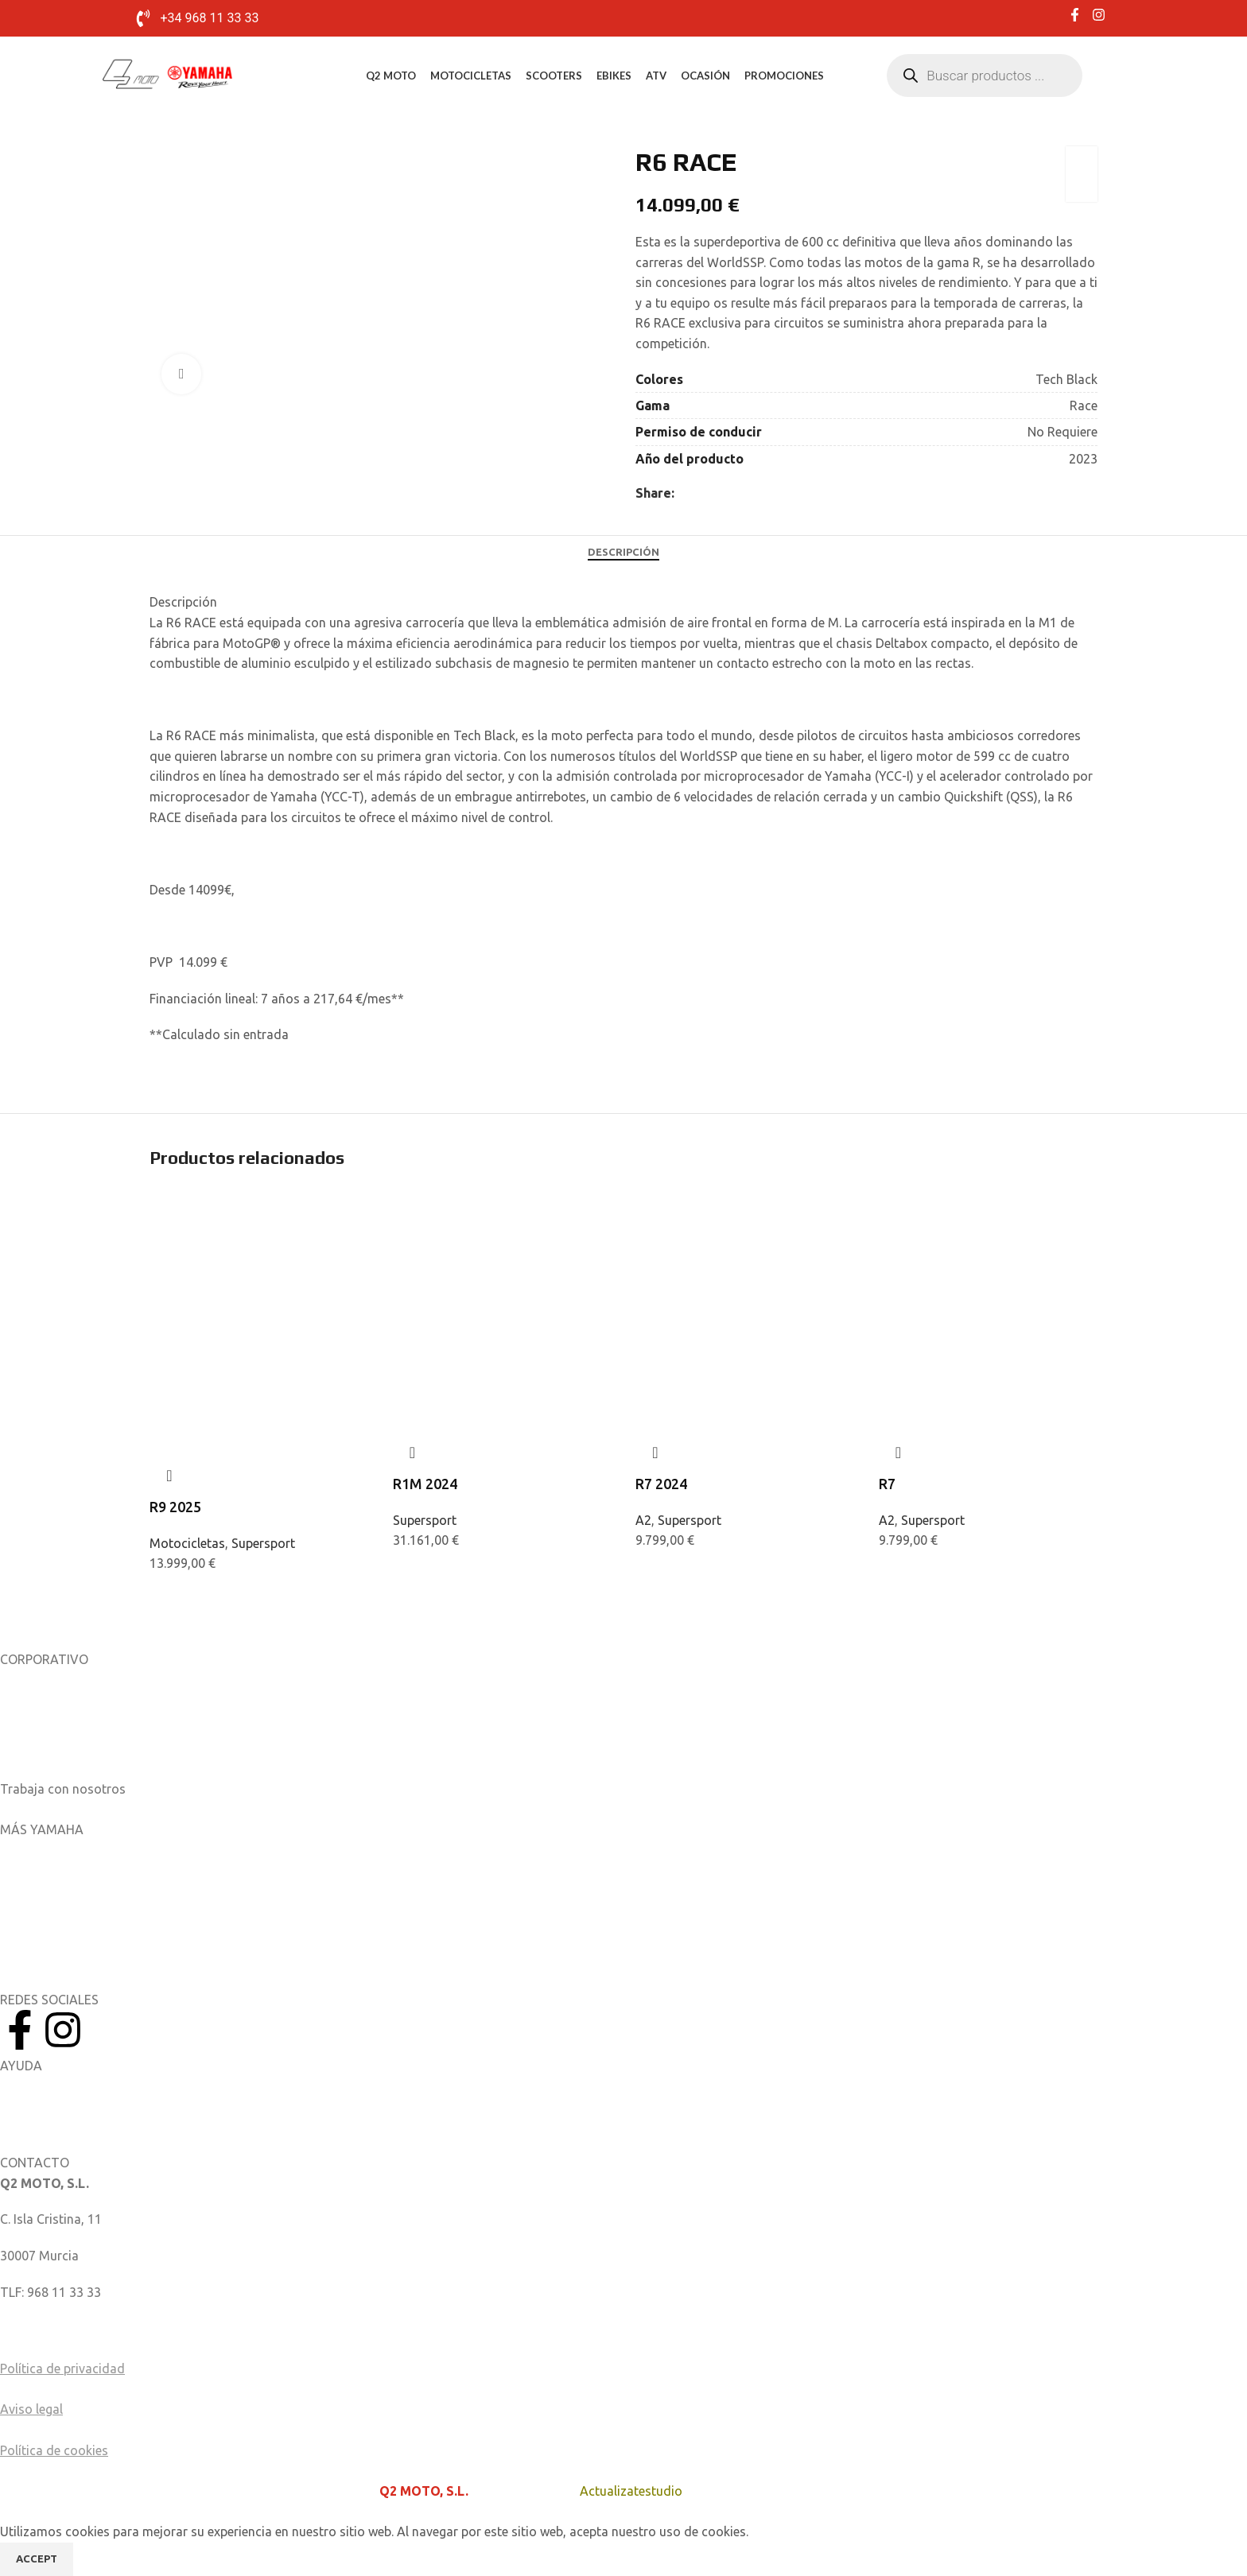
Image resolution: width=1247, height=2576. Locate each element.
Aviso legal (31, 2409)
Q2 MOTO (391, 75)
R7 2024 (661, 1484)
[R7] (988, 1247)
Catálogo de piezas (55, 2122)
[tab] (623, 551)
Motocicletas (470, 75)
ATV (656, 75)
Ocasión (705, 75)
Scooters (554, 75)
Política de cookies (54, 2450)
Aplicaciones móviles (60, 1850)
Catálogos (30, 1752)
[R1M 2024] (502, 1247)
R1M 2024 (425, 1484)
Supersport (263, 1543)
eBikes (613, 75)
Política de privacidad (62, 2368)
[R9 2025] (259, 1247)
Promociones (784, 75)
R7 (887, 1484)
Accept (36, 2558)
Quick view (169, 1476)
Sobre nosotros (45, 1680)
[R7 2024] (745, 1247)
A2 (643, 1520)
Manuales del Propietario (72, 2085)
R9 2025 (175, 1507)
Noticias (24, 1716)
